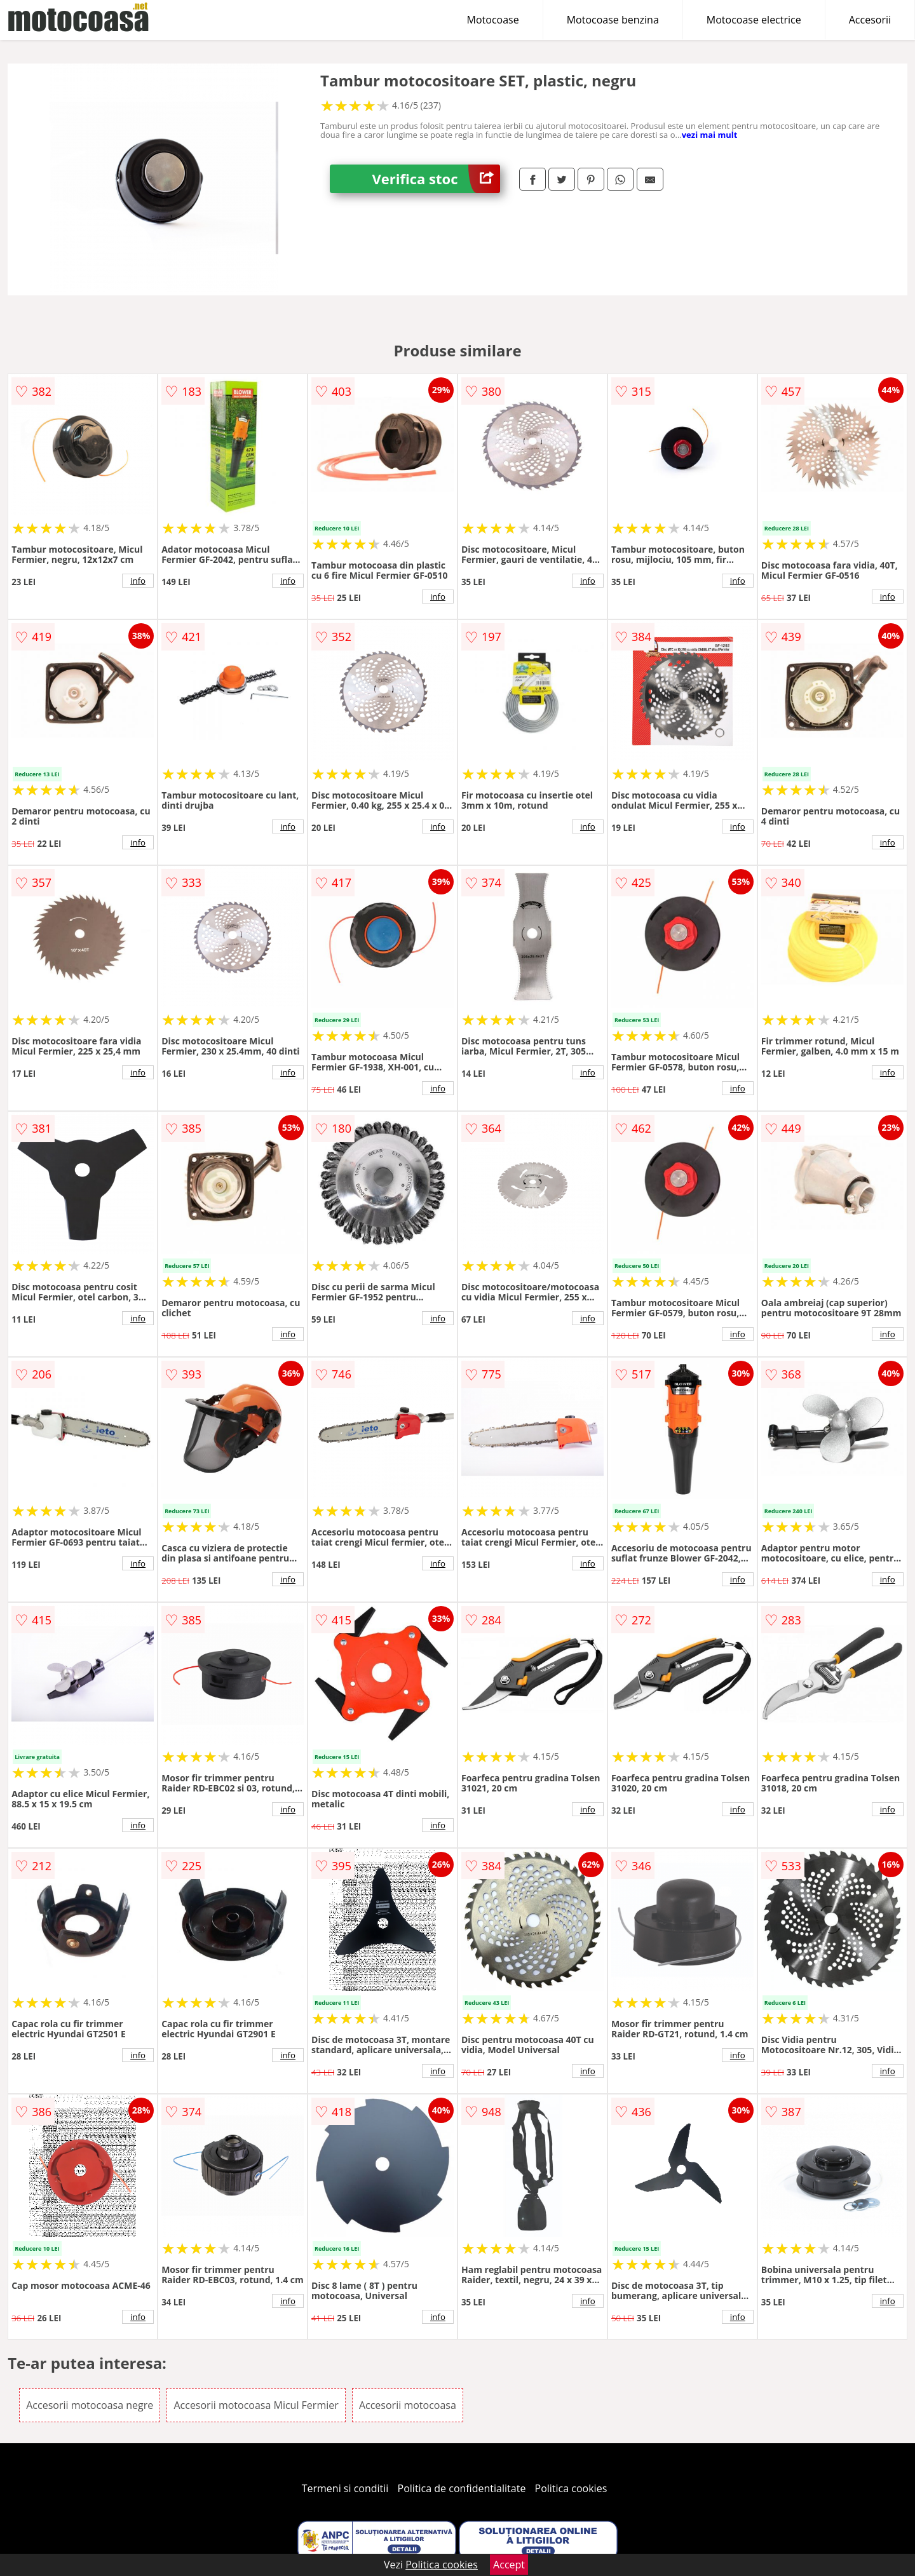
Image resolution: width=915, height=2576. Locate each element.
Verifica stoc (436, 179)
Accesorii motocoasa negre (89, 2405)
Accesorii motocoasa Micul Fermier (255, 2405)
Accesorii (870, 20)
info (138, 580)
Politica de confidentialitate (462, 2488)
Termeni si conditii (345, 2488)
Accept (509, 2565)
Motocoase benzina (613, 20)
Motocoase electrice (754, 20)
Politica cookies (571, 2488)
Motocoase (493, 20)
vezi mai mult (710, 134)
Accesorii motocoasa (407, 2405)
